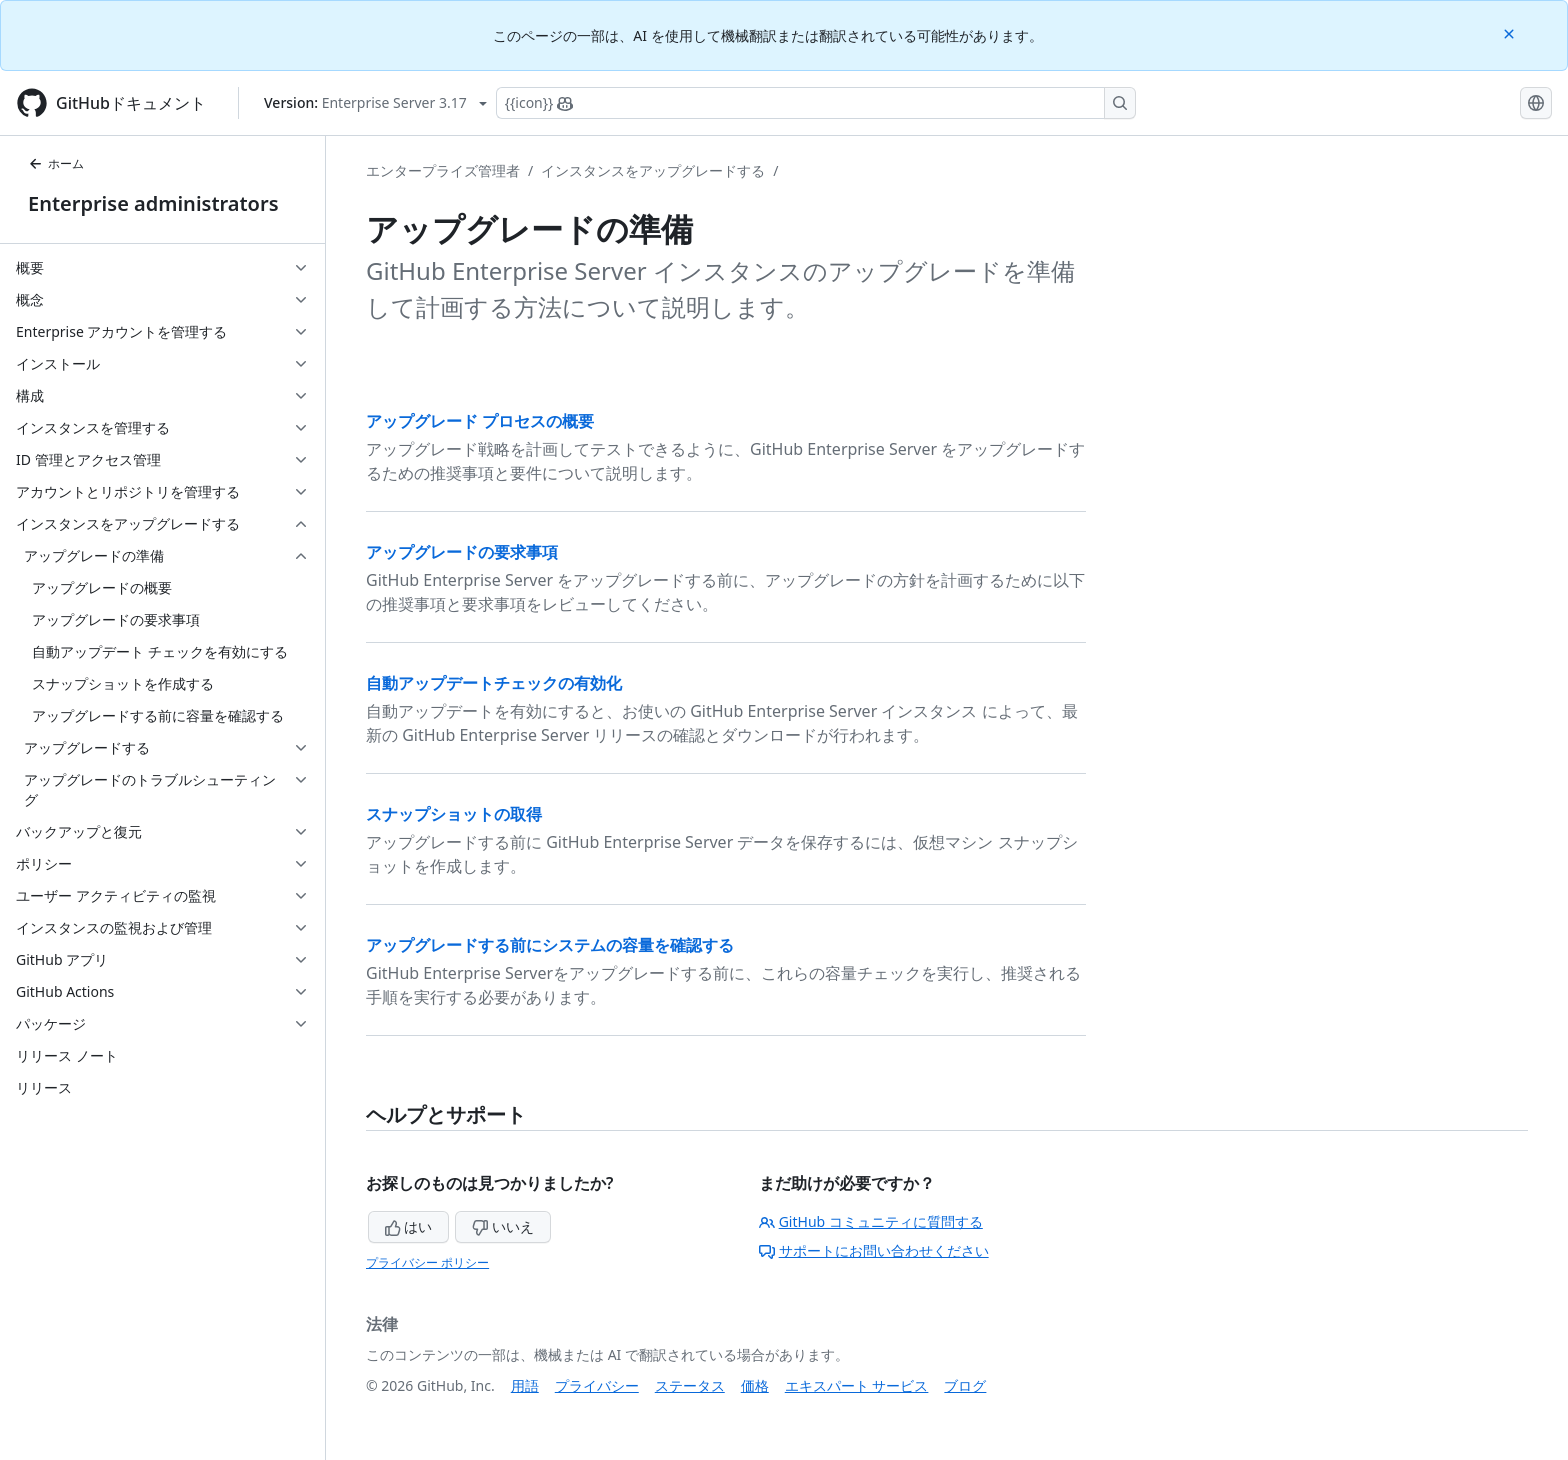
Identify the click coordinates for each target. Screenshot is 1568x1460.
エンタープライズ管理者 (443, 170)
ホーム (56, 163)
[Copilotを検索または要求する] (816, 103)
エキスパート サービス (857, 1385)
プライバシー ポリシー (427, 1262)
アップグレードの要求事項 (462, 552)
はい (409, 1226)
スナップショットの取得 (454, 814)
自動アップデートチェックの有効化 (494, 683)
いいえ (503, 1226)
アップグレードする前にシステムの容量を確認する (550, 945)
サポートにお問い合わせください (874, 1250)
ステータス (690, 1385)
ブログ (965, 1385)
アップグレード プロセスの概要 (480, 421)
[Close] (1511, 32)
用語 (525, 1385)
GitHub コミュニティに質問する (871, 1221)
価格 (755, 1385)
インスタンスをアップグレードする (653, 170)
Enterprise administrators (153, 203)
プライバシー (597, 1385)
